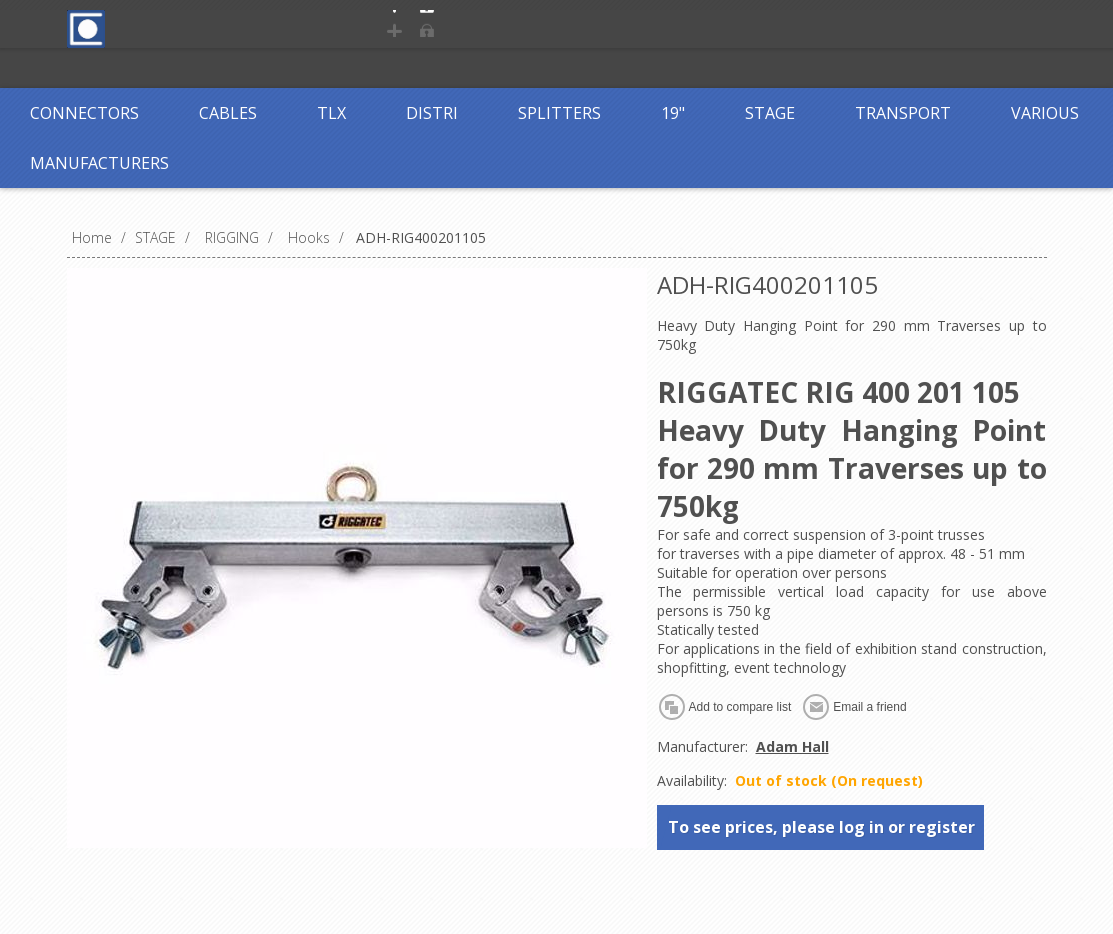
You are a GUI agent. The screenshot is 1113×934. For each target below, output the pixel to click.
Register (434, 27)
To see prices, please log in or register (821, 827)
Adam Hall (792, 746)
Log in (516, 27)
